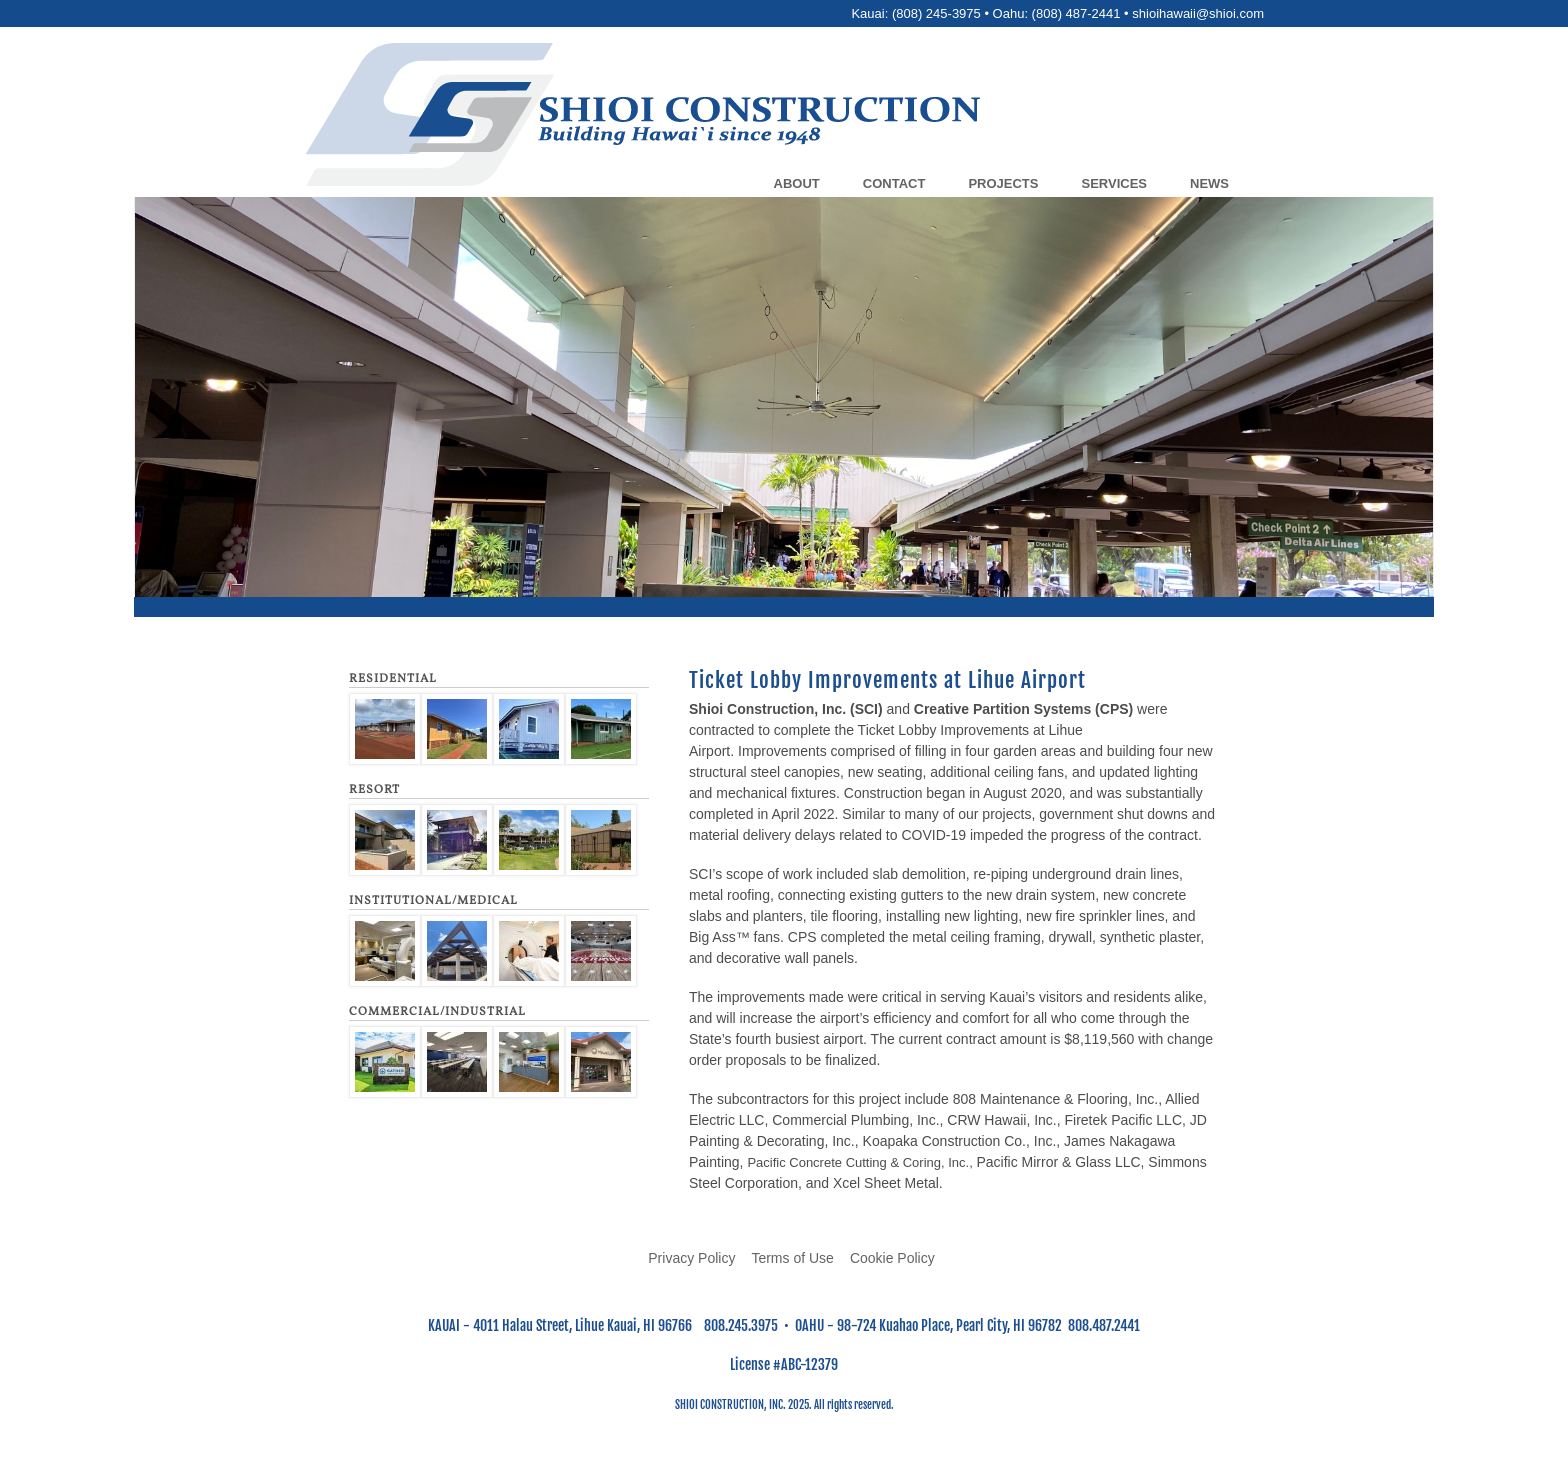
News (1209, 183)
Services (1114, 183)
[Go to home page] (836, 117)
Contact (894, 183)
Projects (1003, 183)
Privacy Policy (691, 1258)
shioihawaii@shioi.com (1198, 13)
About (797, 183)
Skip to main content (784, 0)
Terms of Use (792, 1258)
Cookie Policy (892, 1258)
